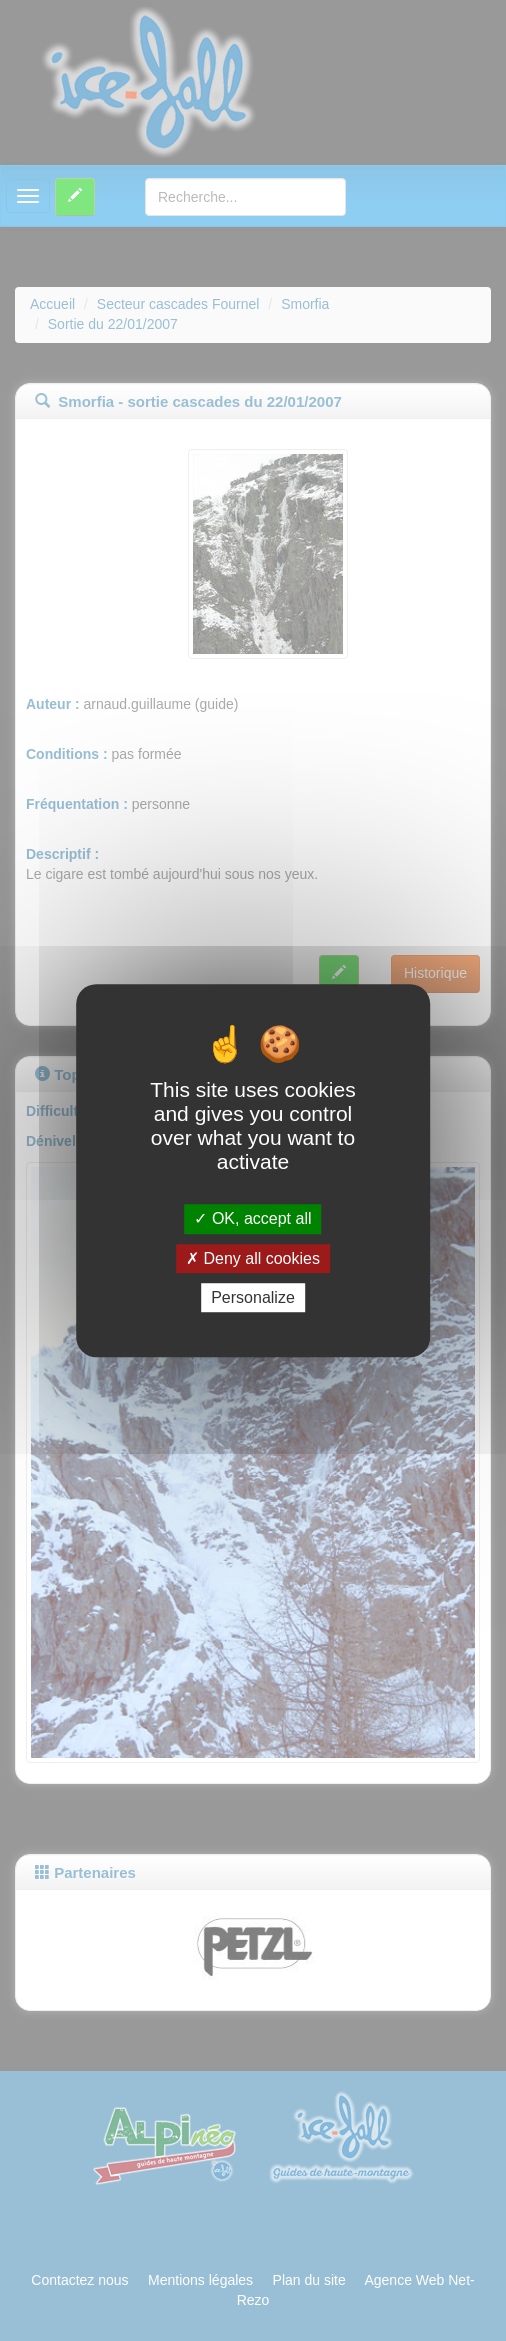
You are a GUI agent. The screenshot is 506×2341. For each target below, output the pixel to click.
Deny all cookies (253, 1258)
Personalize (253, 1297)
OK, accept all (252, 1219)
